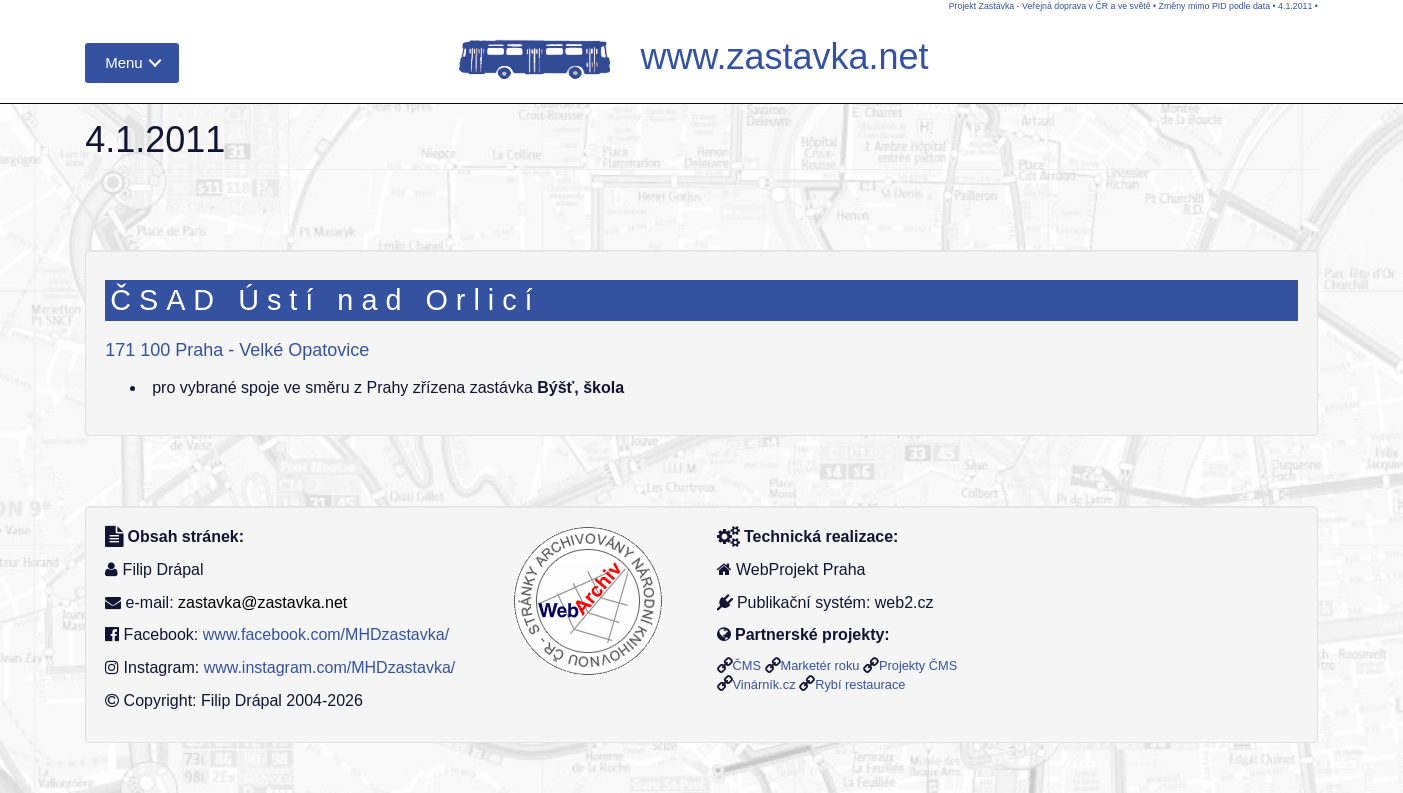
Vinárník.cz (764, 684)
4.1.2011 (1295, 6)
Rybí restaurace (860, 684)
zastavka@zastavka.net (262, 602)
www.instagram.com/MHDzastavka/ (330, 667)
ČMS (747, 665)
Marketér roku (820, 665)
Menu (124, 62)
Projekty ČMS (918, 665)
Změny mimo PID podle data (1214, 6)
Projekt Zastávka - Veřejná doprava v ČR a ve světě (1050, 6)
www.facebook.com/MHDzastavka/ (326, 634)
